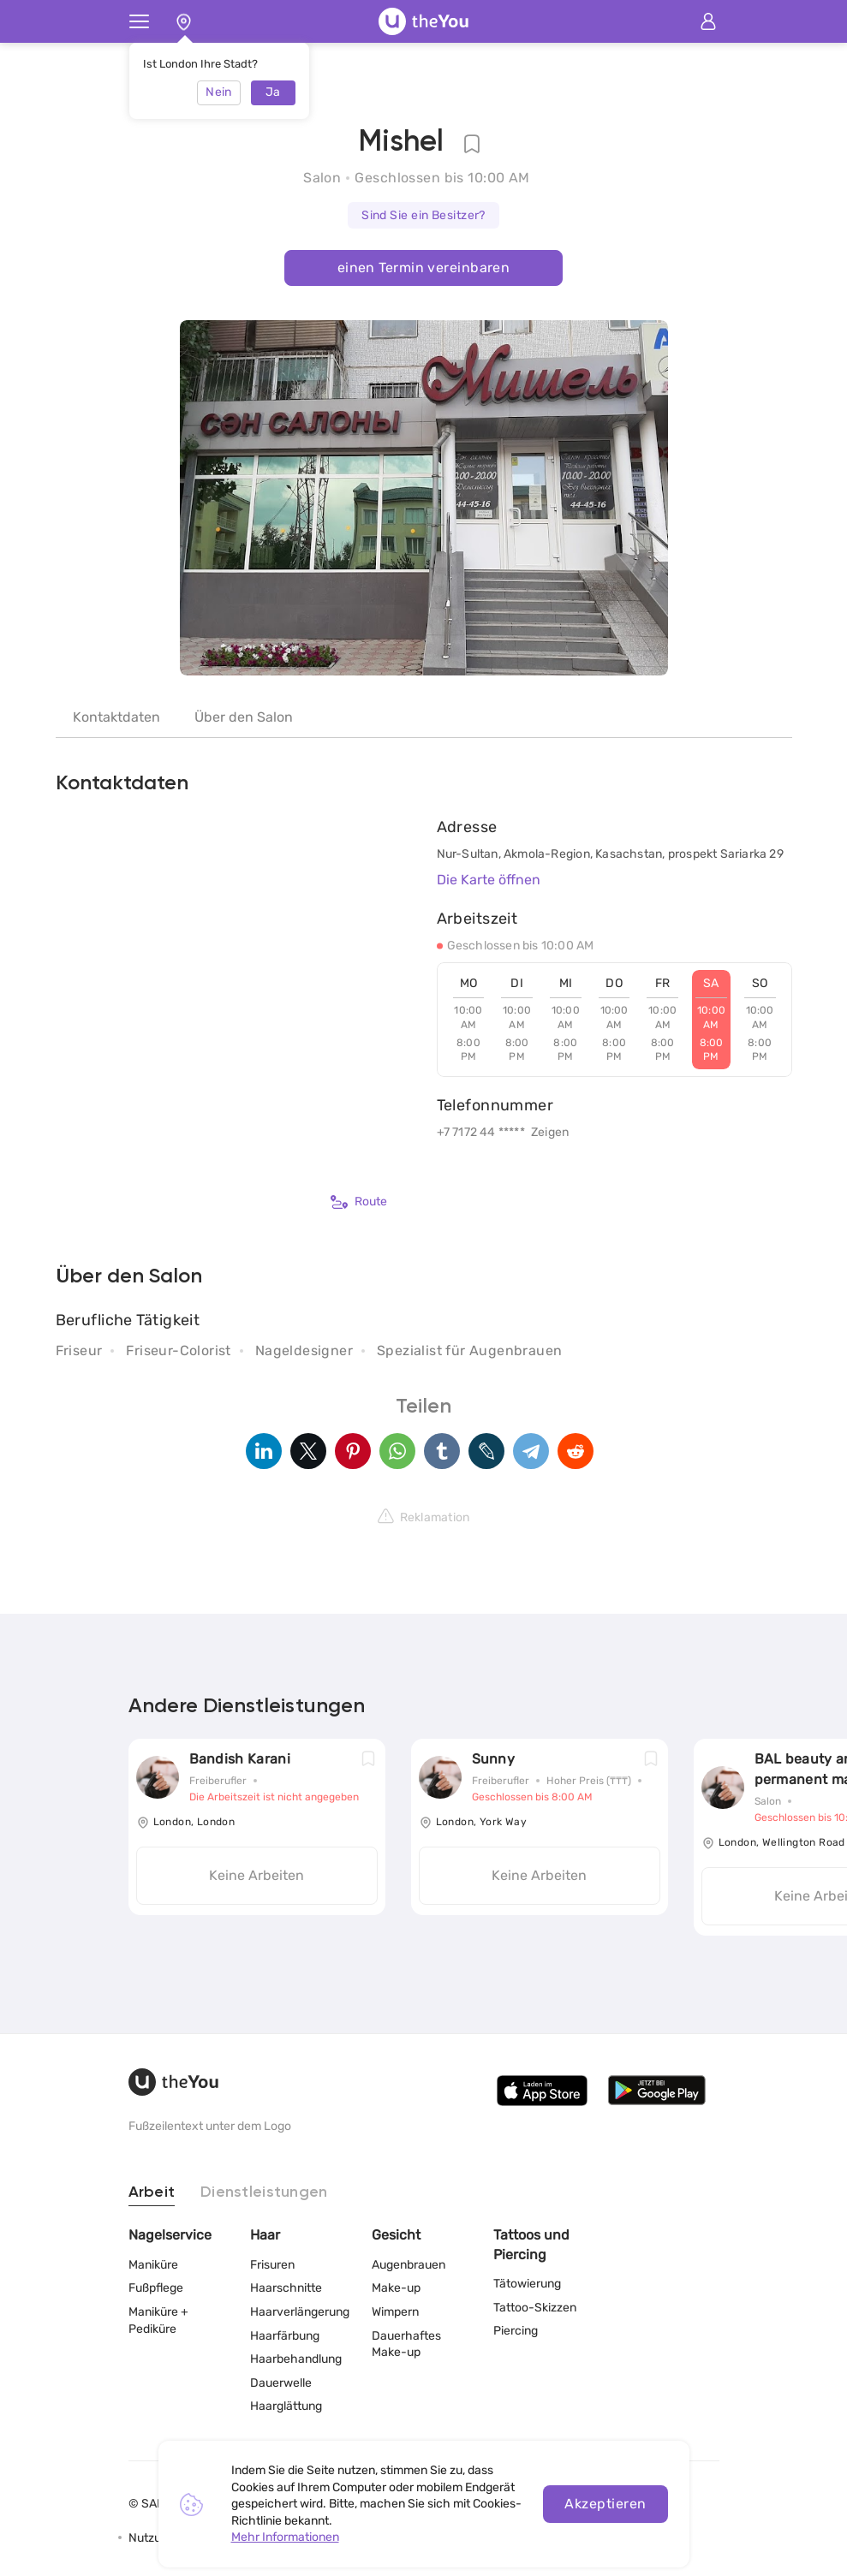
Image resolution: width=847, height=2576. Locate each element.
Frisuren (272, 2265)
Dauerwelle (281, 2383)
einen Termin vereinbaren (423, 267)
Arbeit (152, 2192)
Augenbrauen (408, 2265)
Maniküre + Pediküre (158, 2320)
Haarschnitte (286, 2288)
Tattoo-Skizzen (534, 2307)
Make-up (396, 2288)
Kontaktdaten (116, 717)
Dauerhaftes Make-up (406, 2344)
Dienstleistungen (263, 2192)
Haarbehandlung (296, 2359)
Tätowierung (527, 2283)
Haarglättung (286, 2406)
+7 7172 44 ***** (481, 1132)
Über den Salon (243, 717)
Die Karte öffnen (488, 880)
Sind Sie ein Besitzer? (423, 215)
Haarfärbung (284, 2336)
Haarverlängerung (299, 2312)
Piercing (515, 2330)
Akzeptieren (605, 2504)
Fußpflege (155, 2288)
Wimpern (395, 2312)
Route (359, 1202)
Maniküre (153, 2265)
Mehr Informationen (285, 2537)
